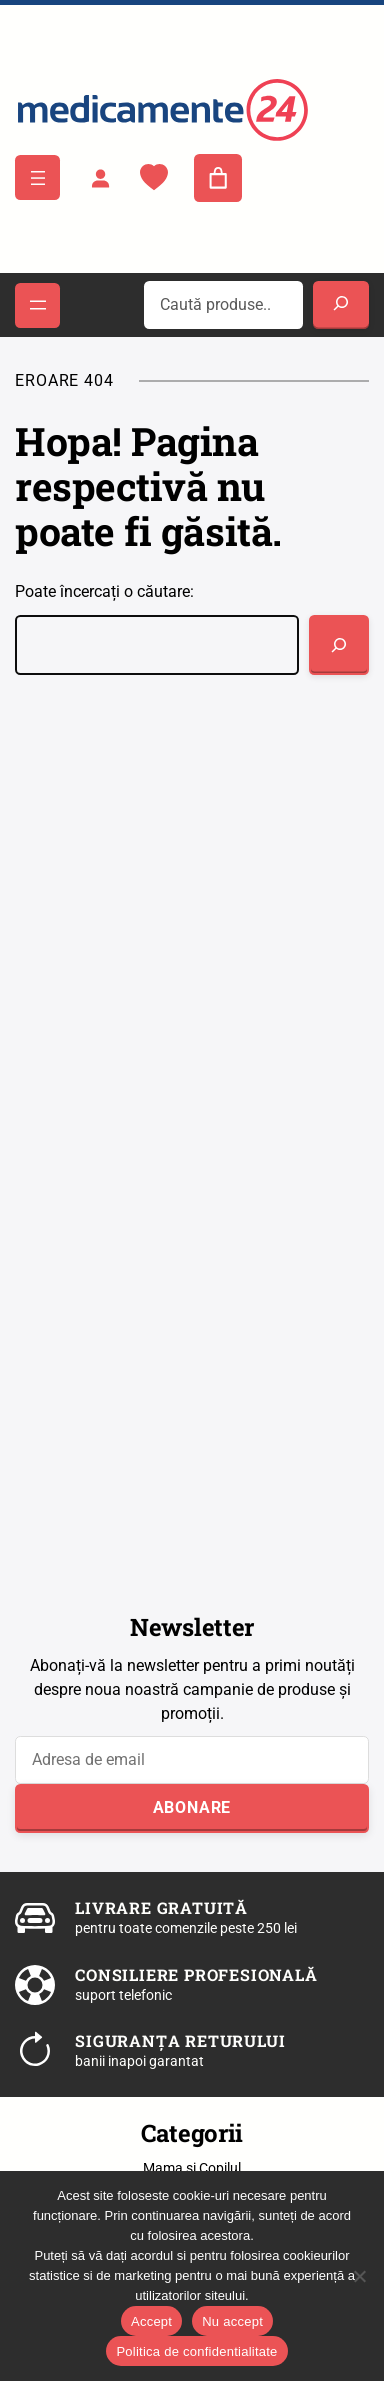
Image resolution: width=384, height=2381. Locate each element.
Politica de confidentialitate (196, 2351)
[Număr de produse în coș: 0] (218, 178)
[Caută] (339, 645)
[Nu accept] (359, 2276)
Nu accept (232, 2321)
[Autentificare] (100, 178)
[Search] (341, 305)
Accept (151, 2321)
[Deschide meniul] (37, 177)
